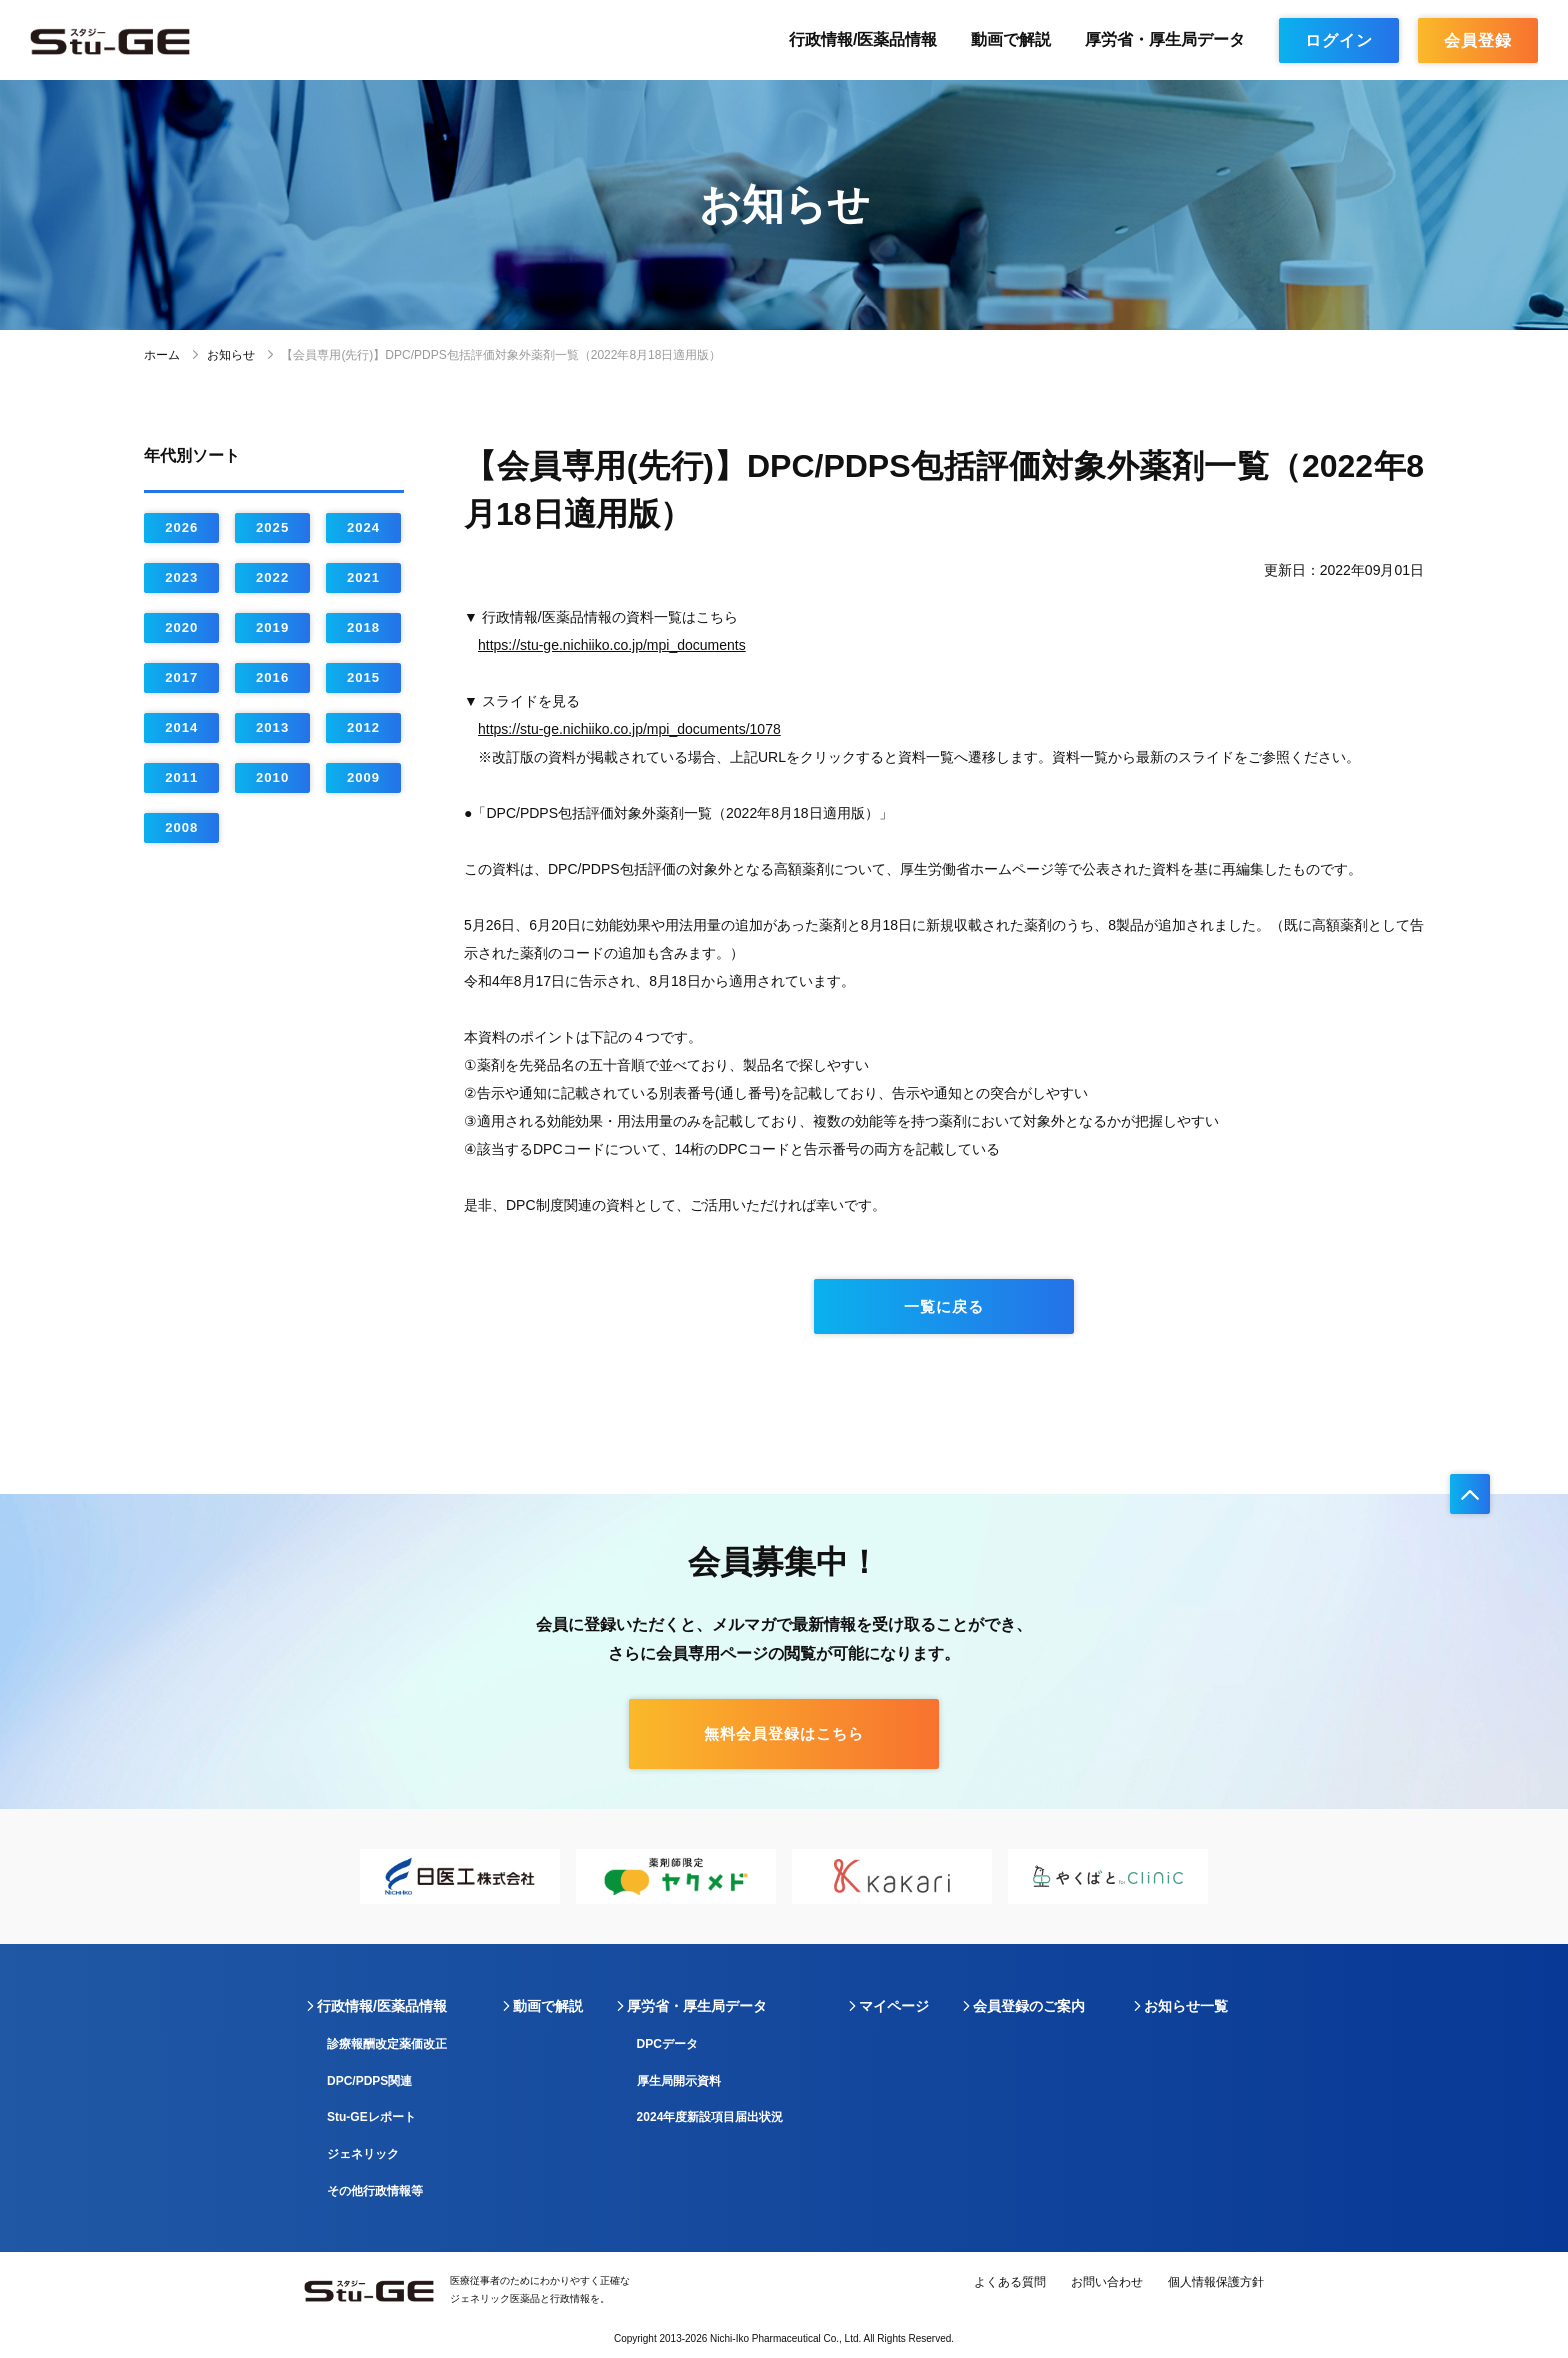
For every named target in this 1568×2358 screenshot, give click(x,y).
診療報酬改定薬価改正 (387, 2044)
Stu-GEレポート (371, 2117)
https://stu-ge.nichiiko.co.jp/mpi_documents (612, 645)
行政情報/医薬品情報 (863, 39)
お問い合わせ (1107, 2282)
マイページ (894, 2006)
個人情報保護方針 (1216, 2282)
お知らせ (231, 355)
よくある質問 (1010, 2282)
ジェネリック (363, 2154)
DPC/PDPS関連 (369, 2081)
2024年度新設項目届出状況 (710, 2117)
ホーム (162, 355)
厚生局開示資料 (679, 2081)
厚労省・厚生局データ (1165, 39)
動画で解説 (1011, 39)
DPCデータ (667, 2044)
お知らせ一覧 (1186, 2006)
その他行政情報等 (375, 2191)
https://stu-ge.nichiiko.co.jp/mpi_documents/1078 (629, 729)
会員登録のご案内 (1029, 2006)
